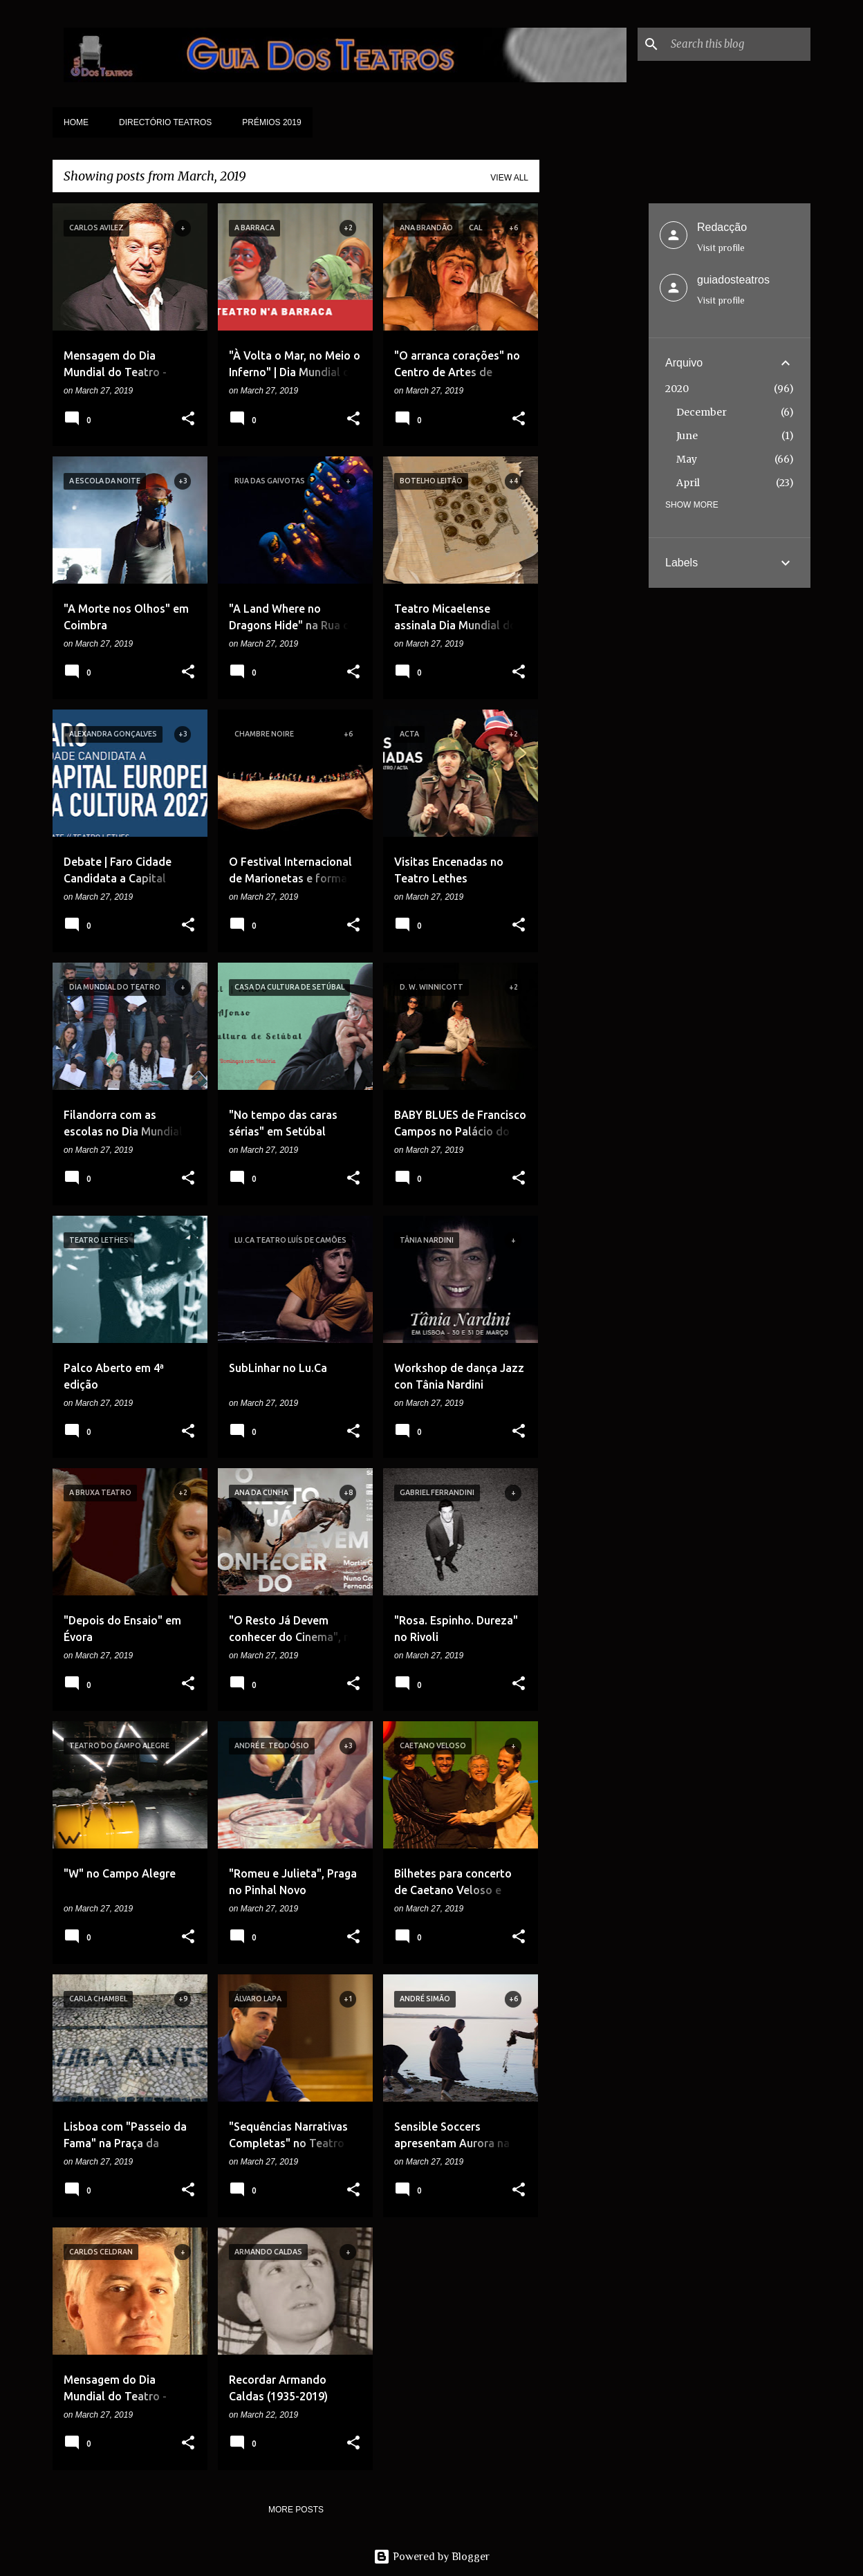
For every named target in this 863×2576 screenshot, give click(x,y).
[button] (188, 419)
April (688, 482)
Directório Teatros (165, 122)
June (687, 435)
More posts (296, 2509)
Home (76, 122)
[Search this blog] (737, 44)
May (686, 459)
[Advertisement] (594, 410)
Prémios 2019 (271, 122)
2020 (677, 388)
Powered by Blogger (431, 2556)
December (701, 412)
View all (509, 178)
